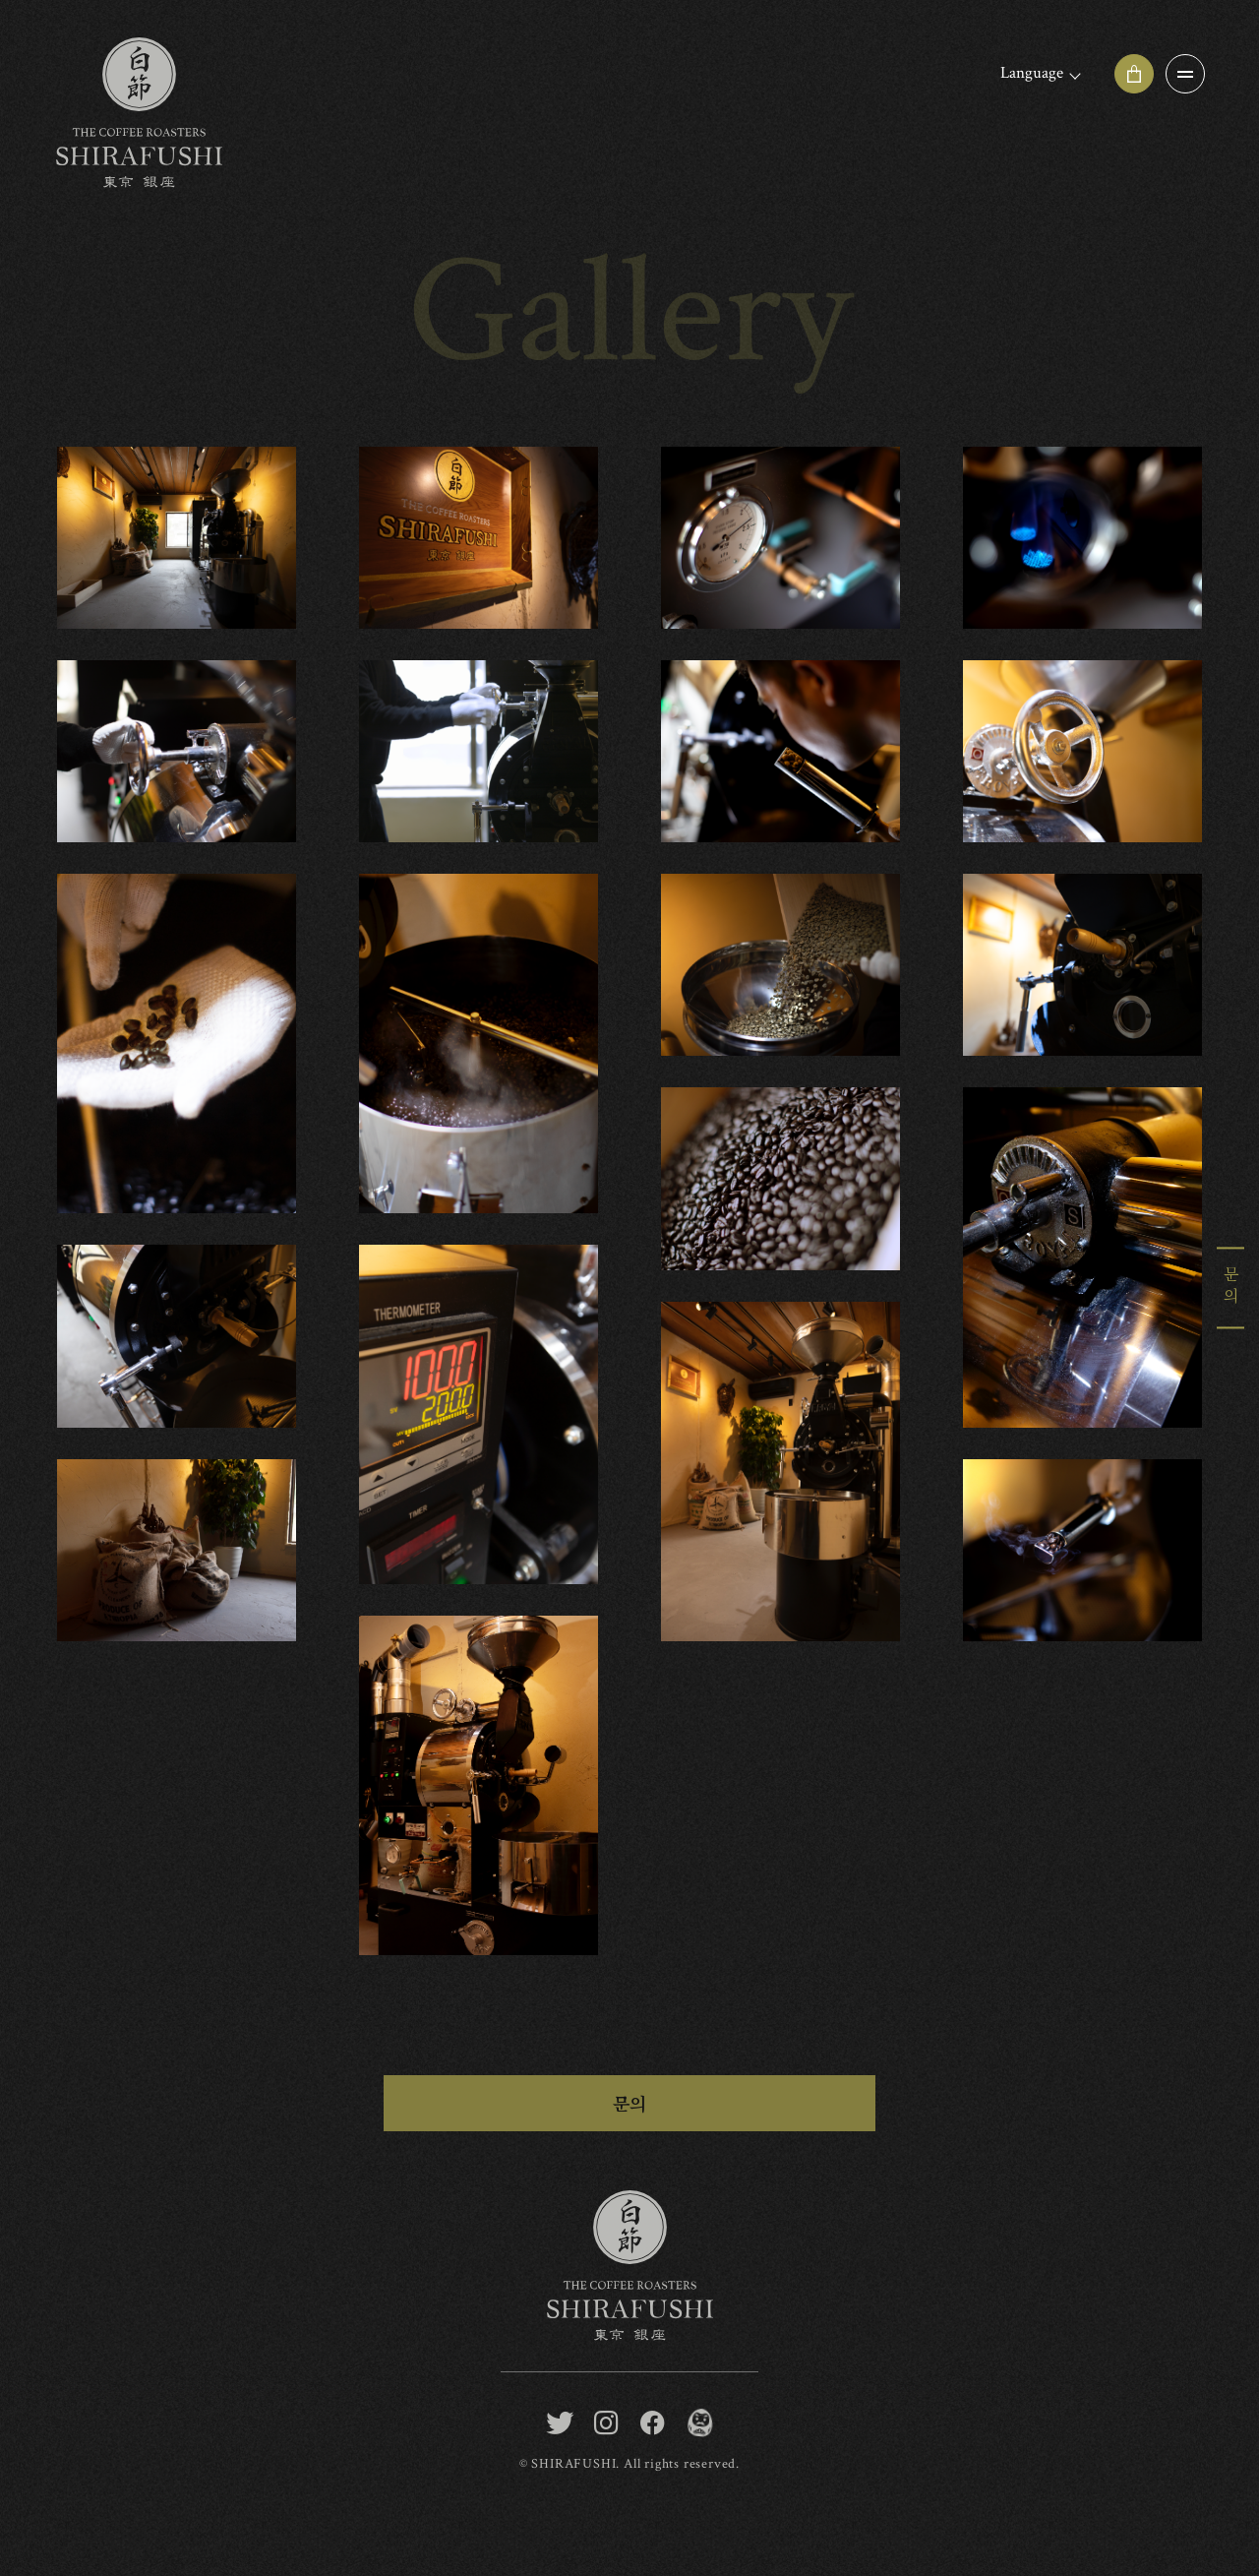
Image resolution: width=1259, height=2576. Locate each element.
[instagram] (606, 2422)
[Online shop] (1134, 73)
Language (1031, 73)
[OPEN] (1185, 73)
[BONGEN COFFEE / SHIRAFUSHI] (699, 2422)
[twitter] (560, 2422)
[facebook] (653, 2422)
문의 (629, 2103)
